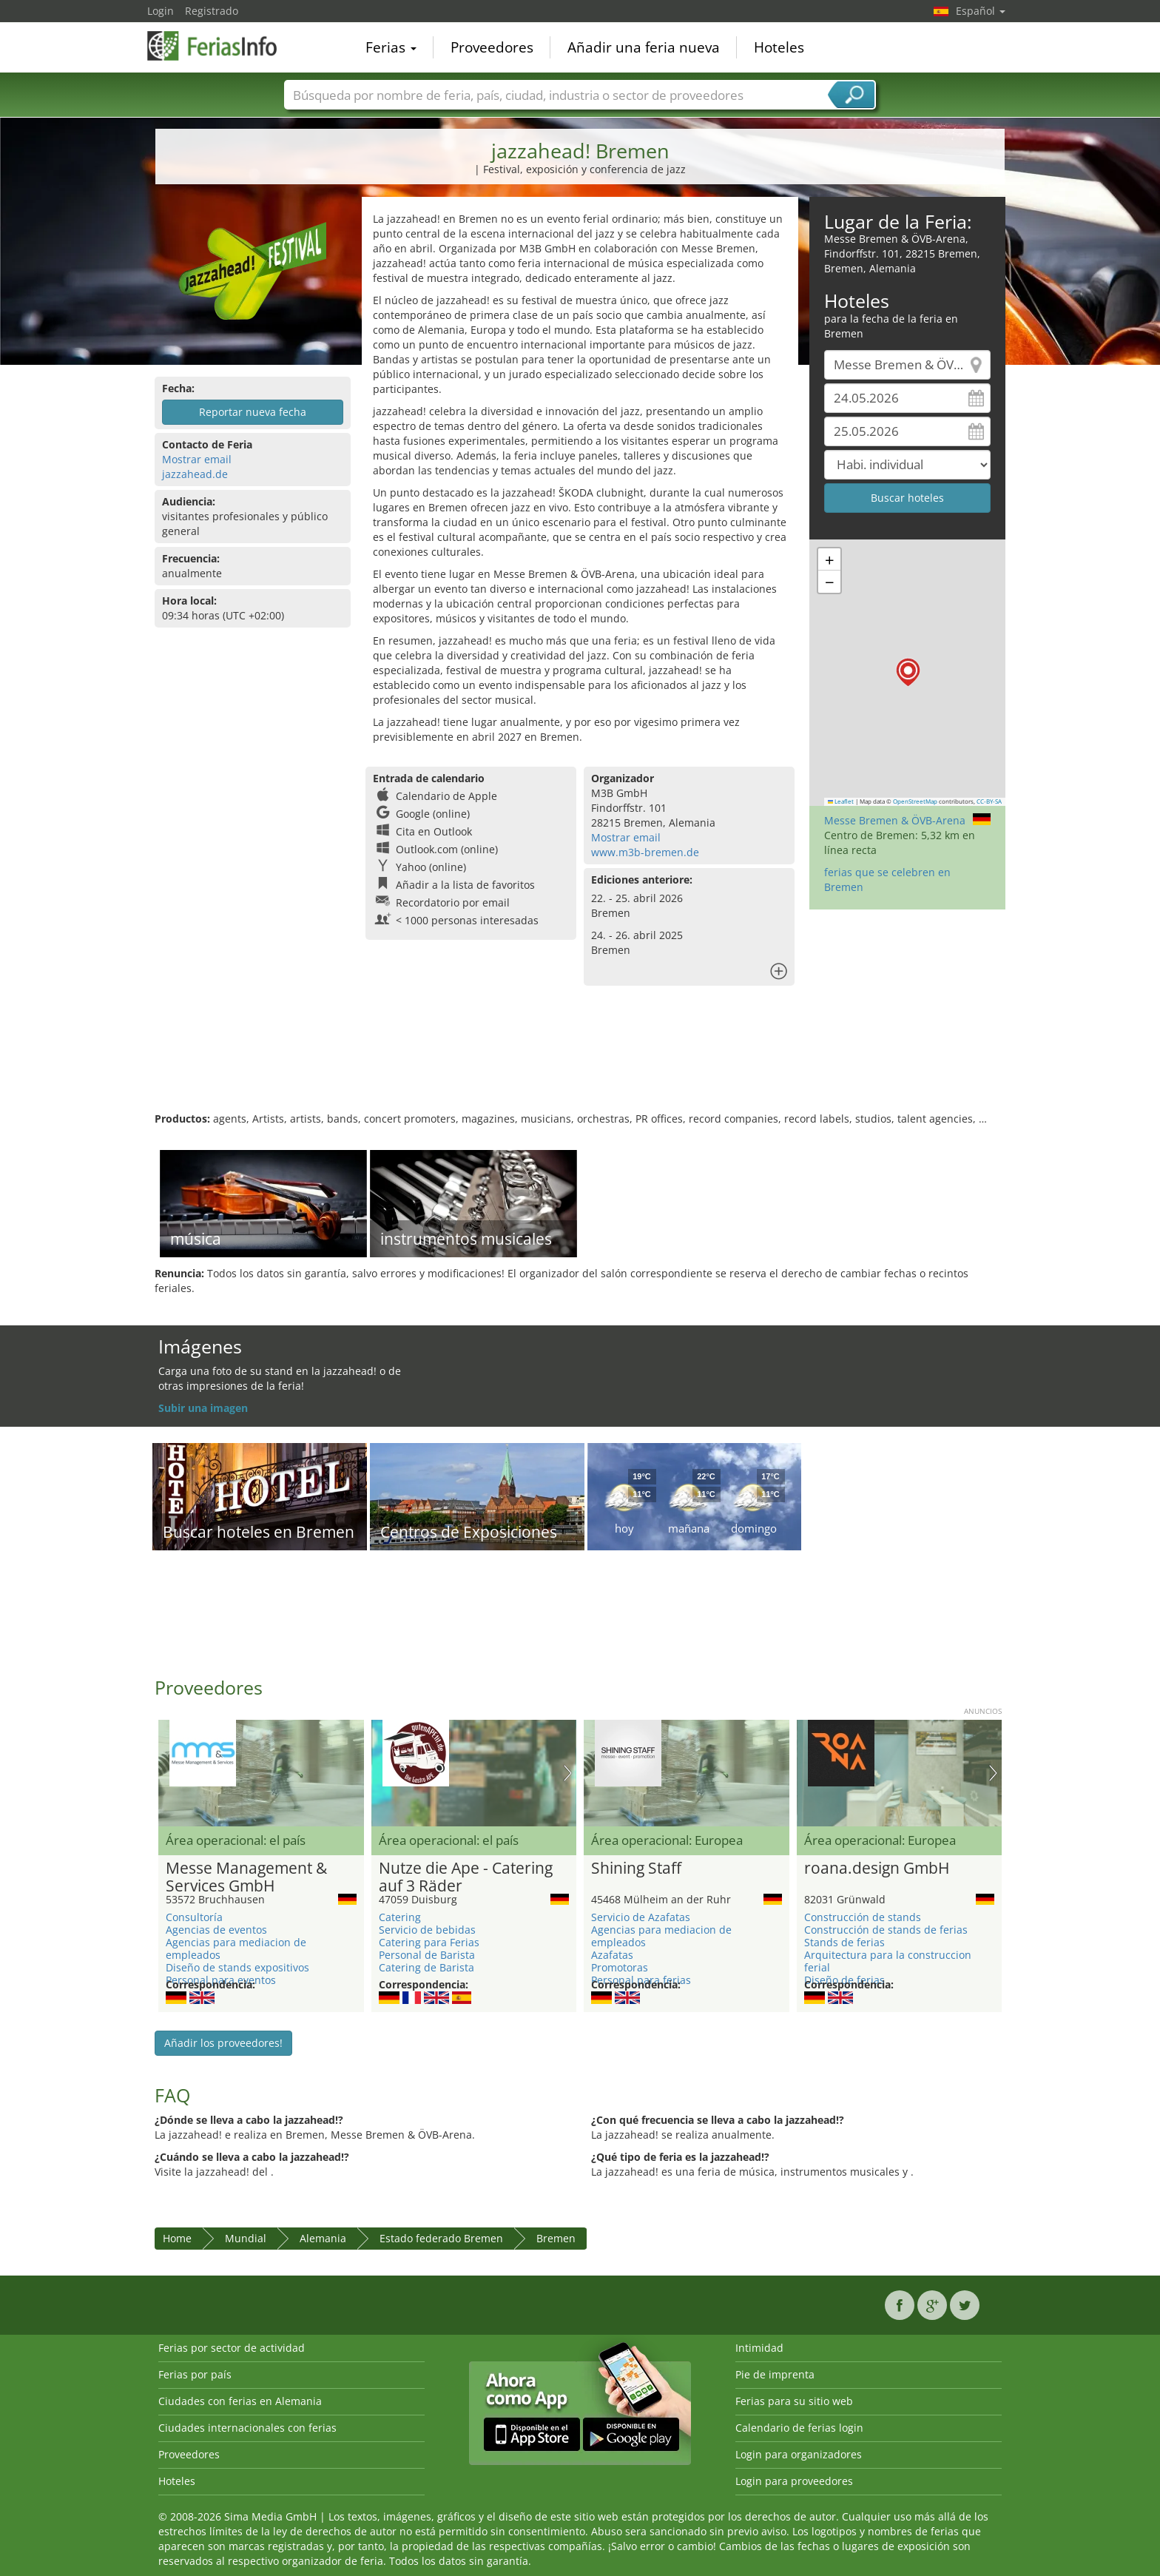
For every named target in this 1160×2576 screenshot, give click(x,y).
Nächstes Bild (568, 1773)
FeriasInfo (221, 46)
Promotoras (619, 1967)
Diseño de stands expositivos (237, 1967)
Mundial (245, 2238)
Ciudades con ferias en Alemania (240, 2401)
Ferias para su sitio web (794, 2401)
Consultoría (194, 1917)
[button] (908, 672)
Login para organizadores (798, 2454)
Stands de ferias (844, 1942)
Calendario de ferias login (799, 2428)
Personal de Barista (427, 1955)
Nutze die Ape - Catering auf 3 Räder (466, 1877)
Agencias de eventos (216, 1930)
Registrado (211, 11)
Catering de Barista (426, 1967)
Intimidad (759, 2348)
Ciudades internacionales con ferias (247, 2428)
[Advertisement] (580, 1063)
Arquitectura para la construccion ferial (887, 1961)
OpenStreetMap (915, 801)
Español (980, 11)
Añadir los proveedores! (223, 2043)
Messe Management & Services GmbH (246, 1877)
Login (160, 11)
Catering (400, 1917)
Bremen (556, 2238)
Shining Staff (636, 1868)
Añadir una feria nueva (643, 47)
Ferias (391, 47)
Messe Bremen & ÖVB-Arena (894, 820)
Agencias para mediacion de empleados (236, 1948)
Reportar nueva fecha (252, 412)
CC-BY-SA (989, 801)
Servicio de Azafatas (640, 1917)
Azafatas (612, 1955)
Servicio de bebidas (427, 1930)
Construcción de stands (862, 1917)
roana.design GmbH (876, 1868)
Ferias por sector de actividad (231, 2348)
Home (177, 2238)
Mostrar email (197, 459)
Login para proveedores (794, 2481)
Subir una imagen (203, 1408)
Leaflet (841, 801)
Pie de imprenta (775, 2374)
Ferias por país (195, 2374)
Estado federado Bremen (441, 2238)
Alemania (323, 2238)
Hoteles (779, 47)
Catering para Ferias (429, 1942)
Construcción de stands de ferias (886, 1930)
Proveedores (492, 47)
